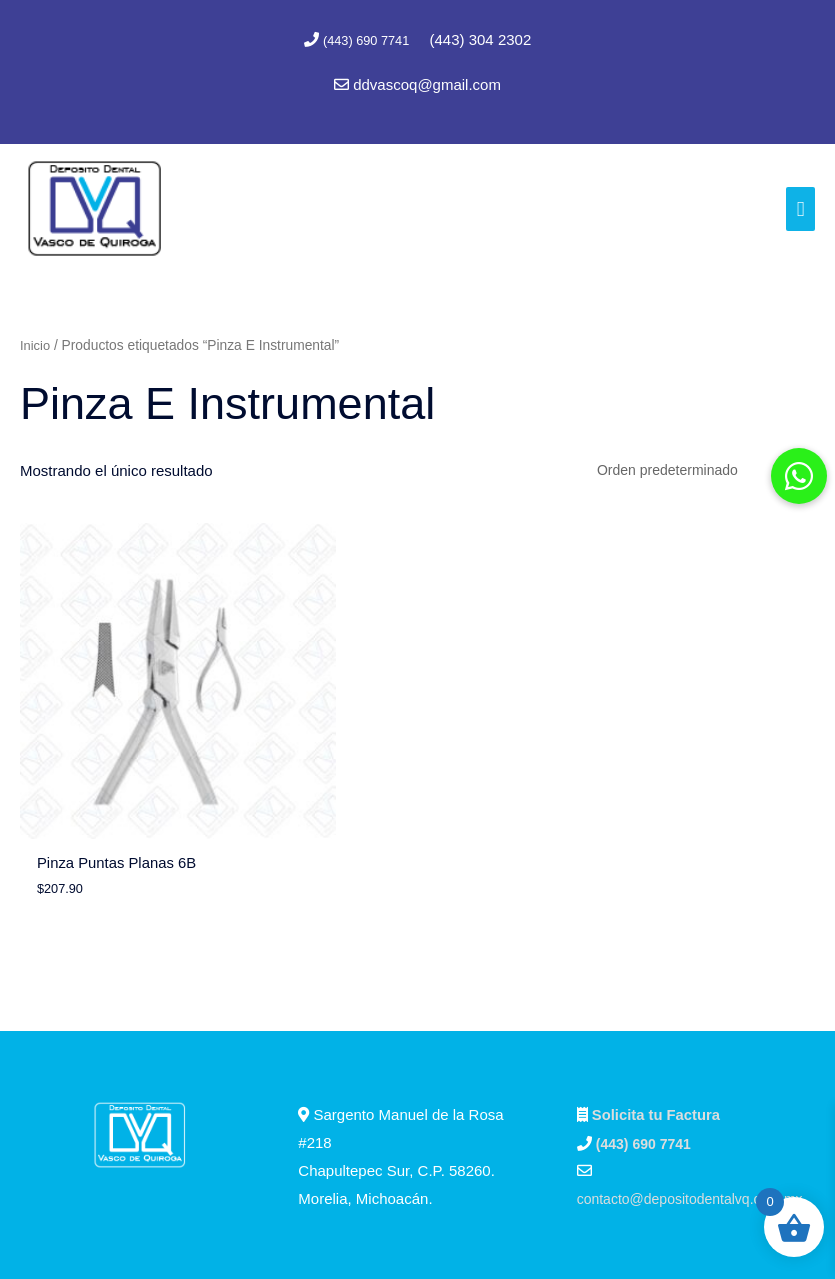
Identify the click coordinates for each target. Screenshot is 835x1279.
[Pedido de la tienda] (692, 468)
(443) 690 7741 (368, 40)
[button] (799, 476)
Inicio (36, 341)
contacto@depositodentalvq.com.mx (698, 1085)
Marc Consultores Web (506, 1224)
